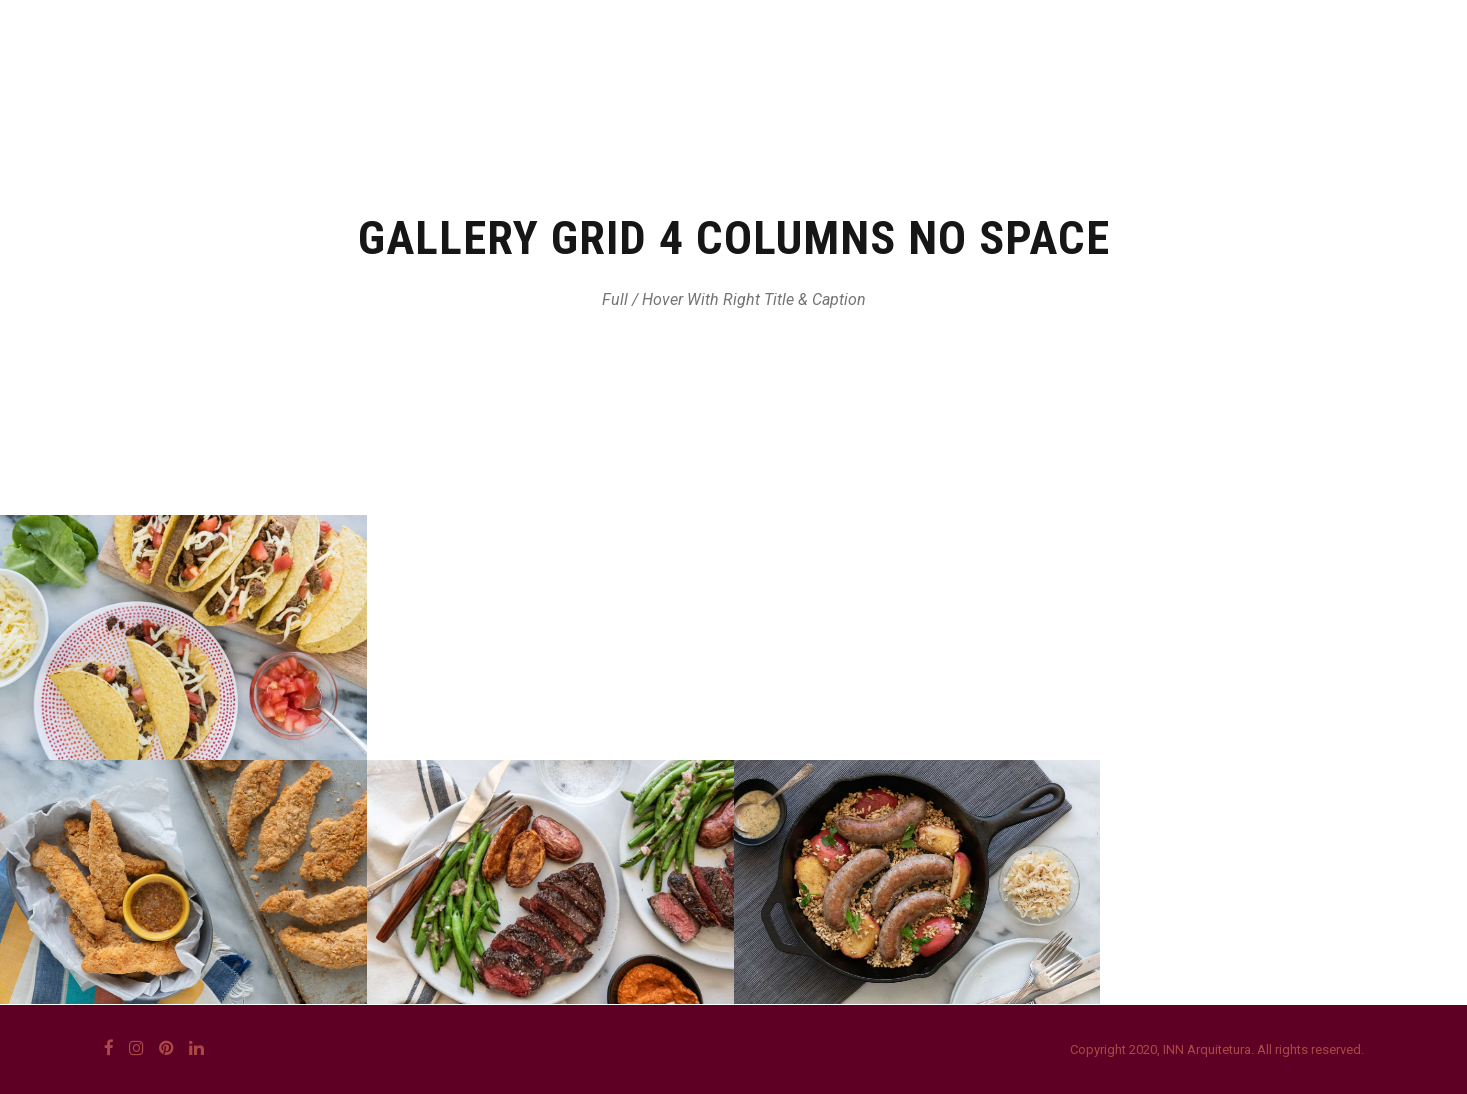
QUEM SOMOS (740, 95)
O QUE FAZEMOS (909, 95)
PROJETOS (1066, 95)
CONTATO (1193, 95)
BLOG (1299, 95)
